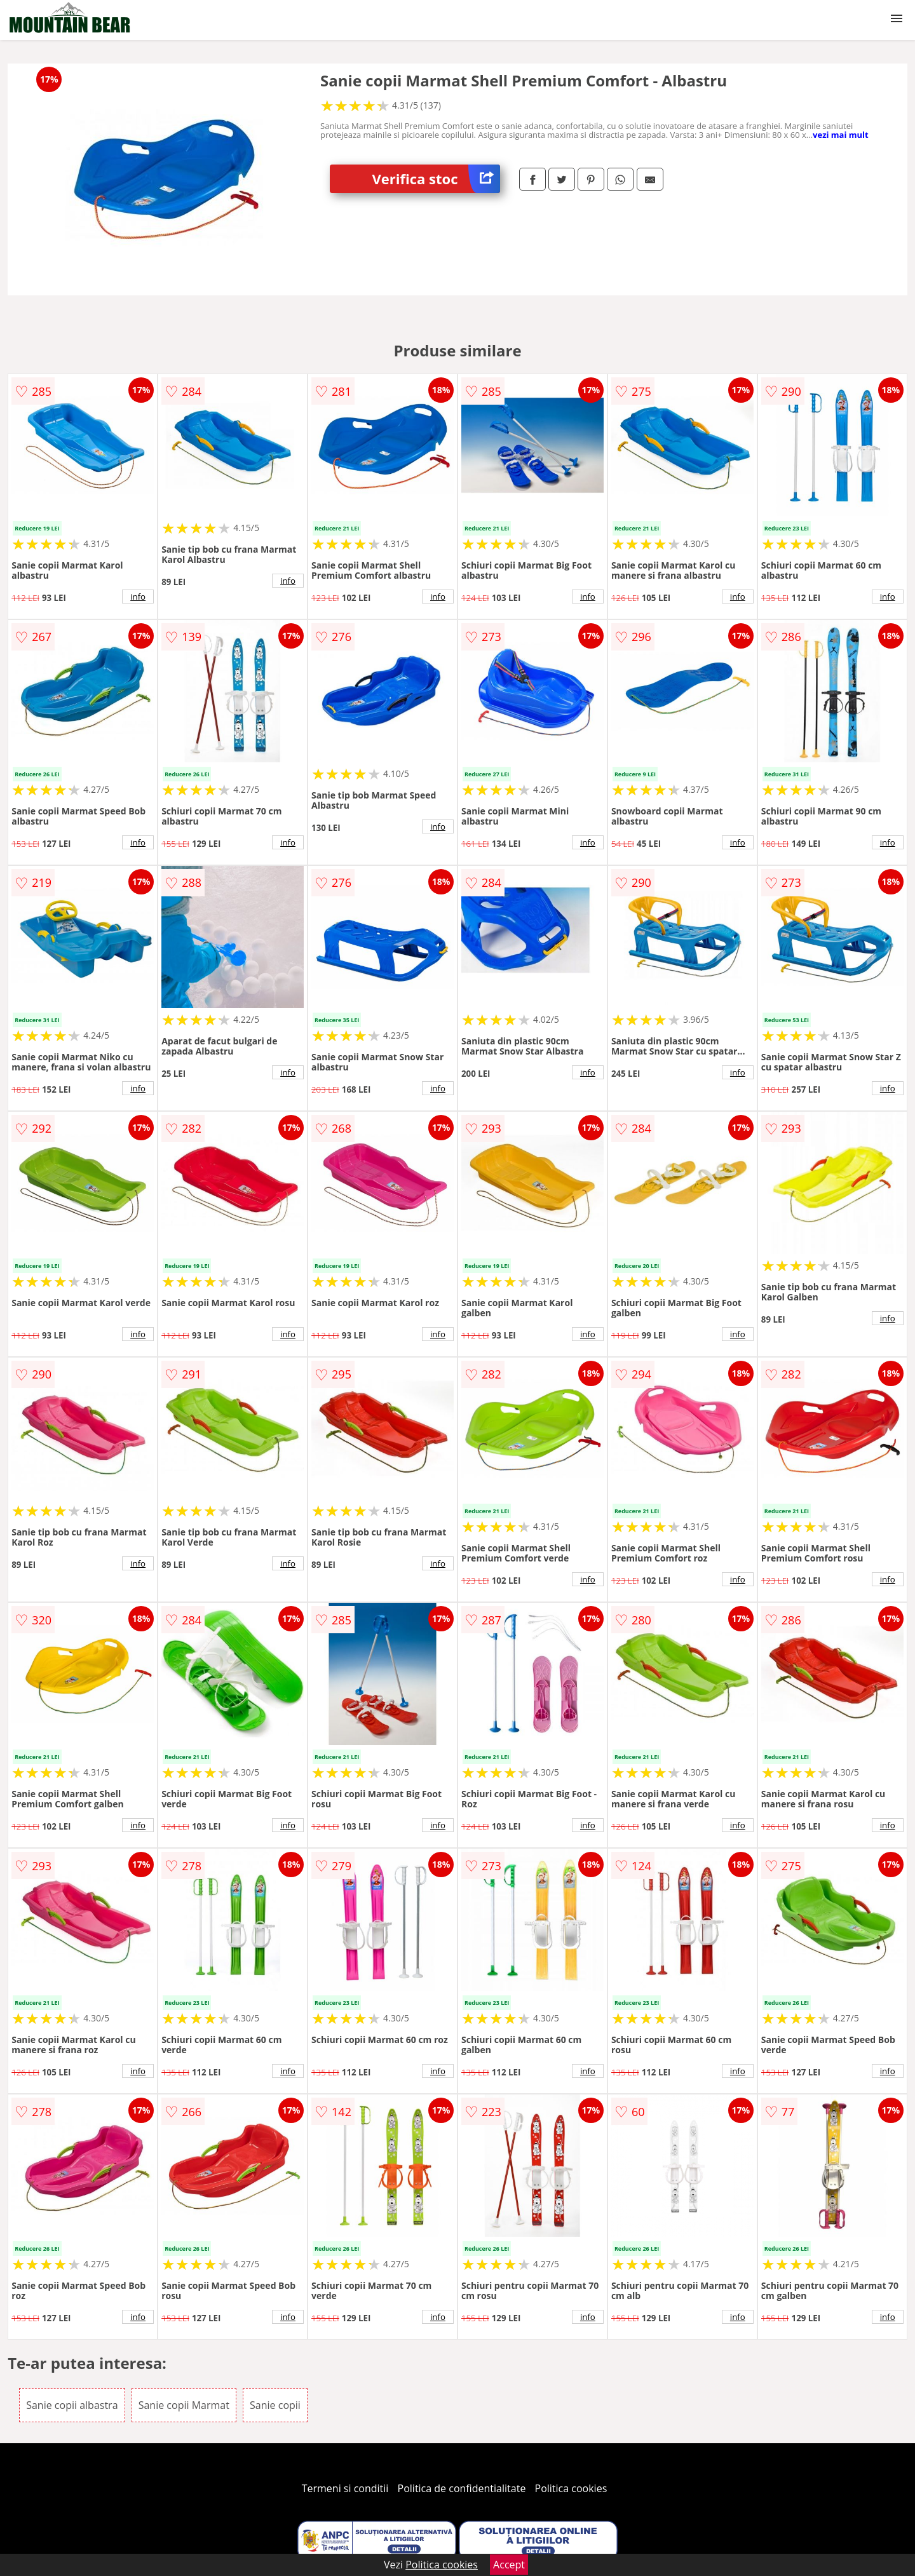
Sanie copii (275, 2405)
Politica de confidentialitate (462, 2488)
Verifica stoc (436, 179)
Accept (509, 2565)
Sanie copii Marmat (184, 2405)
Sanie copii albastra (72, 2405)
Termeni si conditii (345, 2488)
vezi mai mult (841, 134)
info (138, 596)
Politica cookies (571, 2488)
